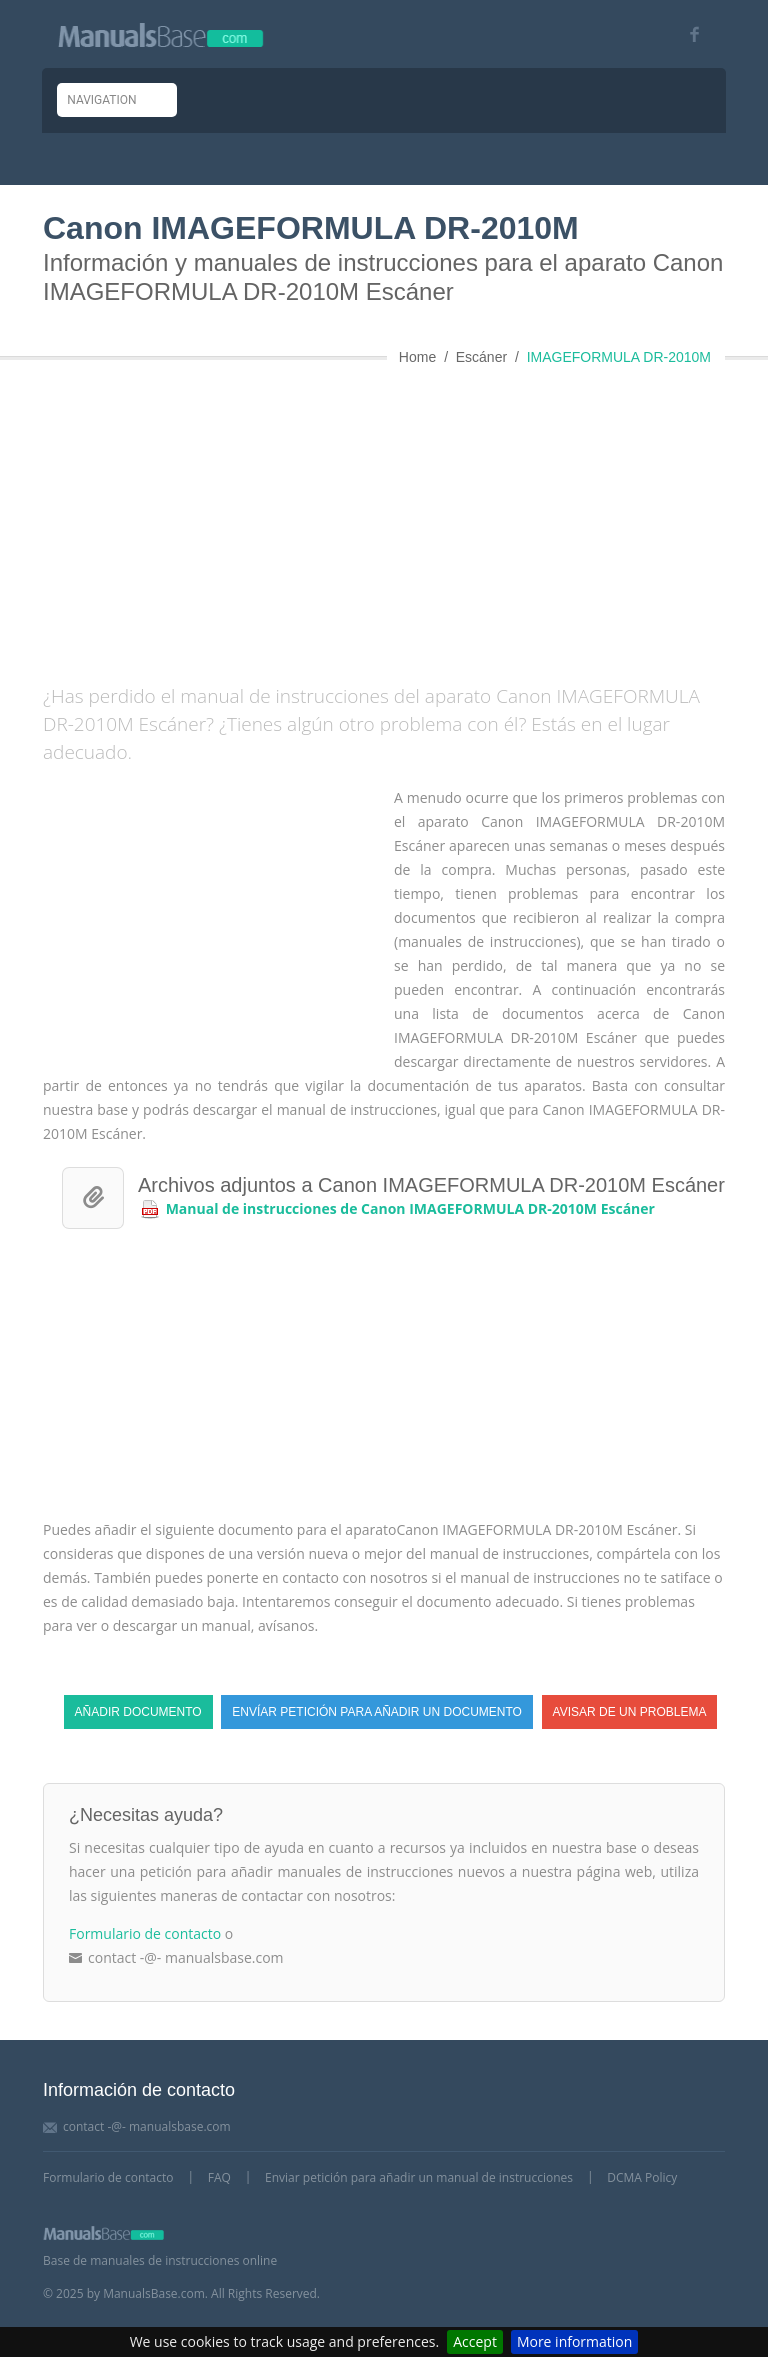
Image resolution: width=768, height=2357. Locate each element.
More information (574, 2341)
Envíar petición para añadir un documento (377, 1712)
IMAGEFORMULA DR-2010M (619, 357)
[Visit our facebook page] (687, 34)
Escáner (481, 357)
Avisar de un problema (630, 1712)
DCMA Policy (642, 2177)
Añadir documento (138, 1712)
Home (417, 357)
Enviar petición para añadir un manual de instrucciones (419, 2177)
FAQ (219, 2177)
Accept (475, 2341)
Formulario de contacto (145, 1933)
